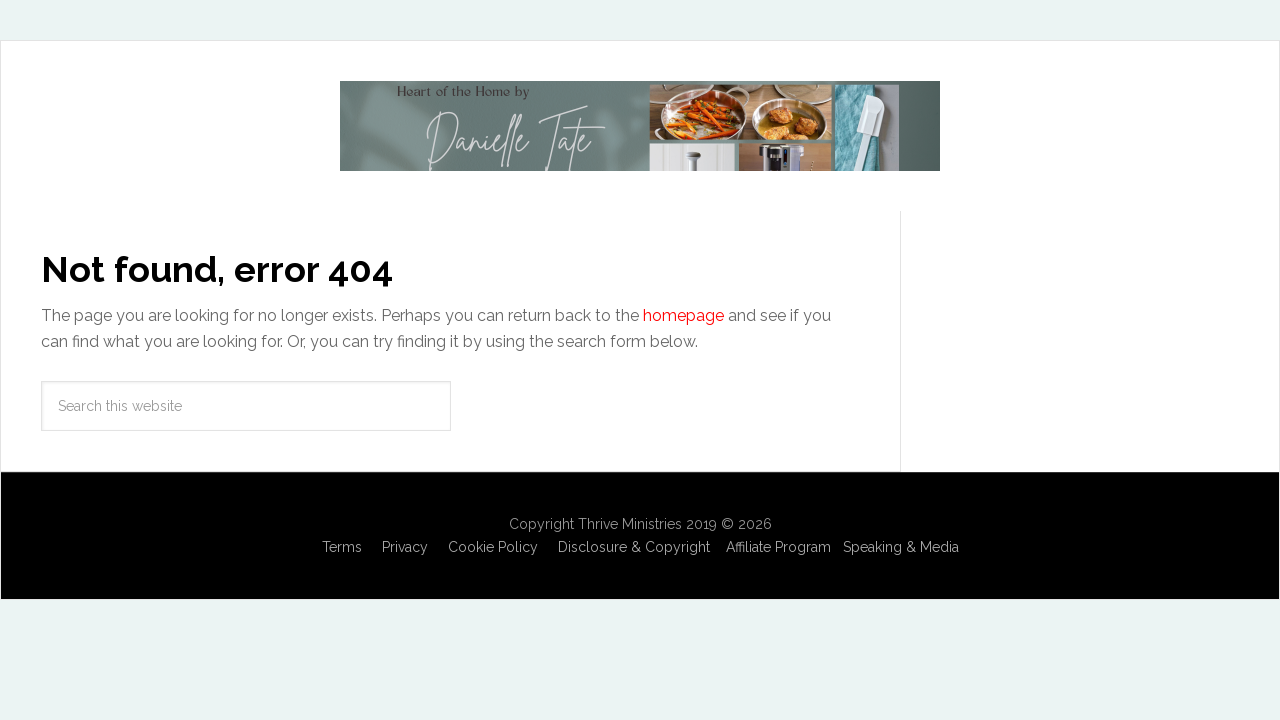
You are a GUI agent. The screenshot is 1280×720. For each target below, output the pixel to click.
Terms (342, 547)
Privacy (405, 547)
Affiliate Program (778, 547)
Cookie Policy (493, 547)
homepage (683, 315)
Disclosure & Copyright (634, 547)
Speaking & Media (901, 547)
